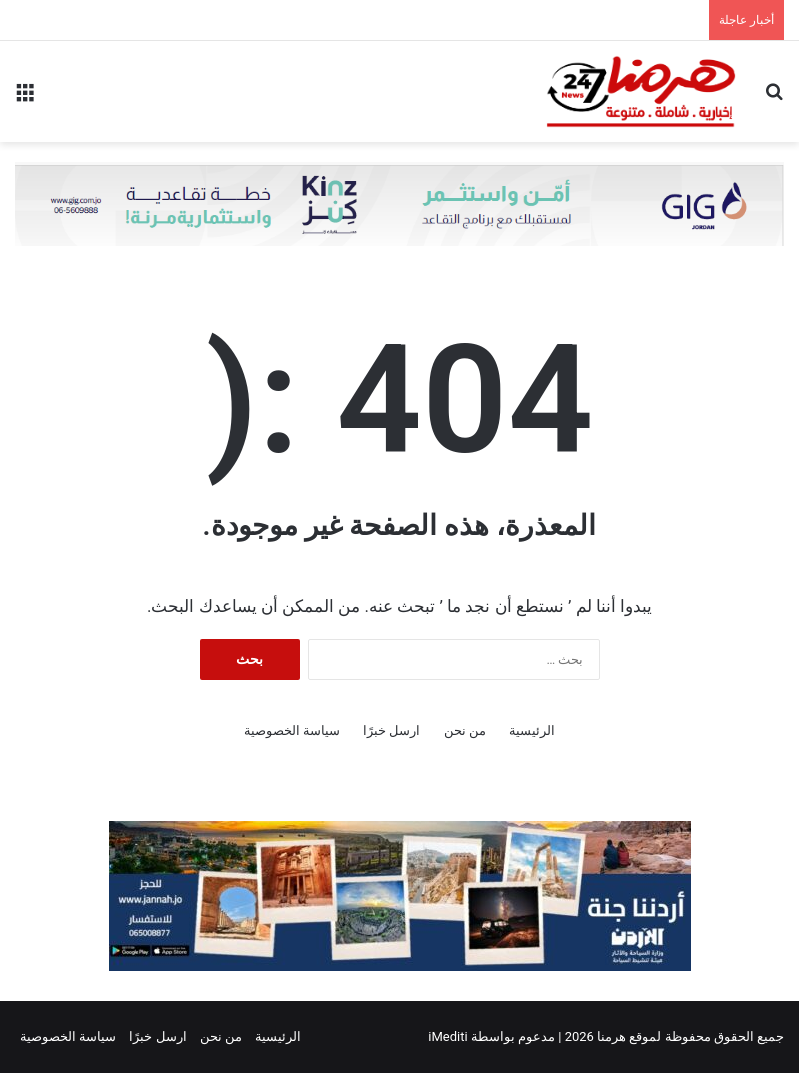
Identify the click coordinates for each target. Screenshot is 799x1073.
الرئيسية (532, 730)
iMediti (447, 1036)
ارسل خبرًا (391, 730)
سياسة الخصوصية (292, 730)
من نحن (465, 730)
